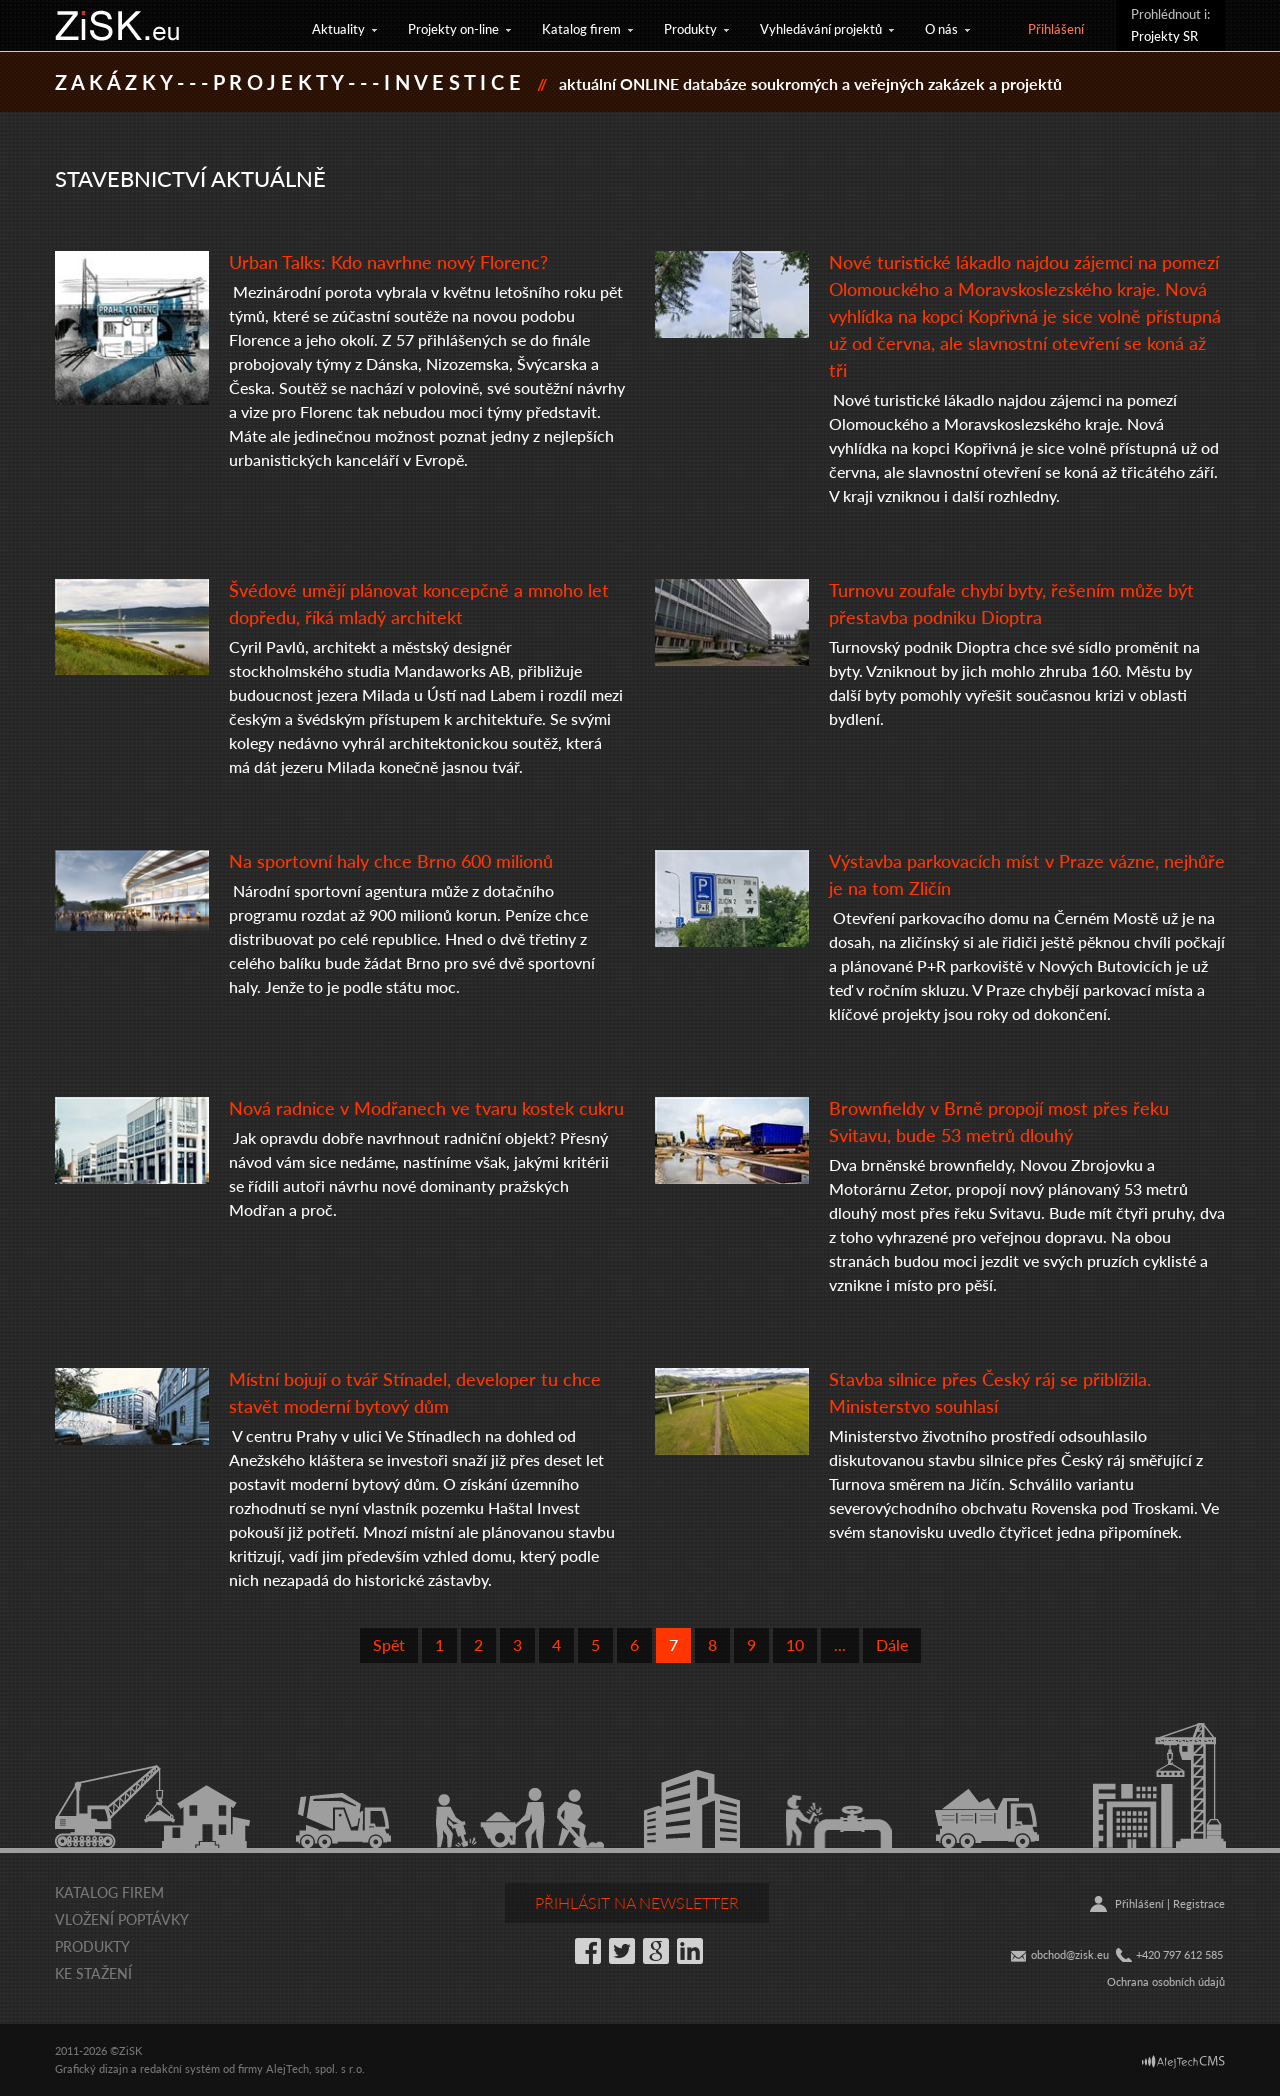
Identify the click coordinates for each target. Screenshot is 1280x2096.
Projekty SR (1164, 35)
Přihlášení (1056, 28)
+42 (1145, 1954)
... (840, 1644)
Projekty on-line (453, 28)
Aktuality (338, 28)
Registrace (1199, 1903)
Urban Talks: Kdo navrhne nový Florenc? (388, 261)
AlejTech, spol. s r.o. (315, 2068)
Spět (389, 1644)
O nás (941, 28)
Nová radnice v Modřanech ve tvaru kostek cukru (426, 1107)
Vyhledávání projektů (821, 28)
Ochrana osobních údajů (1166, 1981)
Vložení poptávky (122, 1919)
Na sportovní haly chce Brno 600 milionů (391, 860)
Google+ (656, 1951)
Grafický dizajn (91, 2068)
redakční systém (180, 2068)
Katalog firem (581, 28)
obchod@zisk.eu (1070, 1954)
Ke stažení (93, 1973)
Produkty (690, 28)
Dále (892, 1644)
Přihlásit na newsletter (637, 1902)
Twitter (622, 1951)
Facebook (588, 1951)
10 (795, 1644)
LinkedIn (690, 1951)
